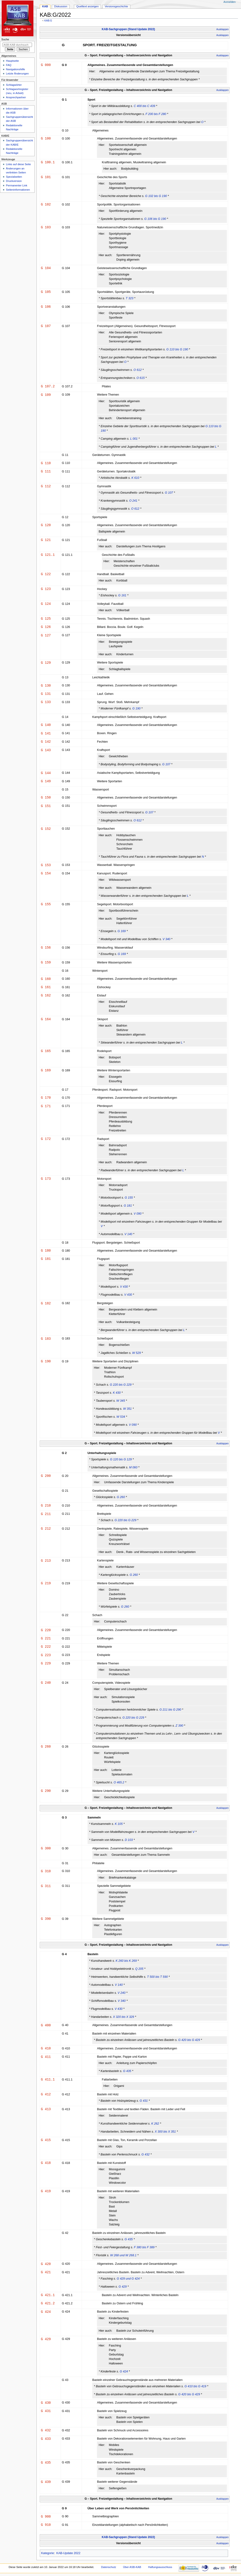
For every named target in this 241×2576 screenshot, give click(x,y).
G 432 (145, 2154)
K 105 (119, 1824)
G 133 (46, 702)
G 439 (46, 2482)
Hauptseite (12, 60)
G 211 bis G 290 (170, 1709)
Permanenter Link (16, 185)
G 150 (46, 797)
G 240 (46, 1683)
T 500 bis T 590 (157, 1976)
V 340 (166, 939)
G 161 (122, 595)
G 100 (46, 138)
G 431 (144, 2100)
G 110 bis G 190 (177, 349)
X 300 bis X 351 (165, 2131)
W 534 (120, 1416)
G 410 (46, 2048)
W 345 (120, 1400)
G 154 (46, 873)
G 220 (46, 1630)
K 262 (155, 2123)
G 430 (46, 2403)
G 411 (46, 2057)
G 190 (136, 708)
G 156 (46, 948)
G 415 (46, 2140)
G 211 (46, 1514)
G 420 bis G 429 (189, 2040)
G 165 (46, 1051)
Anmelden (230, 1)
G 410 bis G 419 (195, 2386)
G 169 (122, 931)
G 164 (46, 1019)
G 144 (46, 773)
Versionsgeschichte (116, 6)
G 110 (46, 463)
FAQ (8, 65)
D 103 (129, 1840)
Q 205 (139, 1968)
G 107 (46, 326)
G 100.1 (48, 162)
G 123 (46, 589)
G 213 (46, 1561)
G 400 (46, 2025)
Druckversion (14, 181)
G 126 (46, 627)
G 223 (46, 1655)
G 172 (46, 1139)
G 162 (46, 995)
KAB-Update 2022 (68, 2553)
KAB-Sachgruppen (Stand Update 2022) (128, 29)
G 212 (46, 1529)
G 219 (46, 1583)
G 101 (46, 177)
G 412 (46, 2094)
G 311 (46, 1886)
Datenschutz (108, 2567)
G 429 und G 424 (128, 2278)
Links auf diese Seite (18, 164)
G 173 (46, 1179)
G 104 (46, 268)
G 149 (46, 781)
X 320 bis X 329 (123, 2017)
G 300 (46, 1848)
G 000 (46, 65)
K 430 (116, 1392)
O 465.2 (119, 1782)
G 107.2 (48, 386)
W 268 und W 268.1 (123, 2255)
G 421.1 (48, 2295)
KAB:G (48, 20)
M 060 (133, 1467)
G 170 (46, 1098)
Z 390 (179, 1725)
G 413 (46, 2109)
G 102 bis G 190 (156, 196)
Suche (5, 39)
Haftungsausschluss (160, 2567)
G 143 (46, 750)
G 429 (123, 2286)
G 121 (46, 540)
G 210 (46, 1505)
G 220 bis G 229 (121, 1384)
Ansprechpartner (16, 97)
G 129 (46, 663)
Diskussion (60, 6)
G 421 (46, 2272)
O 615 (141, 378)
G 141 (46, 733)
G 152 (46, 829)
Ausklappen (222, 29)
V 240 (121, 1992)
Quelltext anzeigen (87, 6)
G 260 (121, 1497)
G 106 (46, 307)
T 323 (129, 298)
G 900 (46, 2517)
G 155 (46, 904)
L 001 (134, 438)
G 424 (46, 2312)
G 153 (46, 865)
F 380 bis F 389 (144, 2247)
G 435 (127, 2071)
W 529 (136, 1353)
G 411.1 (48, 2079)
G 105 (46, 292)
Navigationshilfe (15, 69)
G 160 (46, 979)
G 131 (46, 694)
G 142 (46, 742)
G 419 (46, 2191)
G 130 (46, 686)
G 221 (46, 1638)
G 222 (46, 1647)
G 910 (46, 2525)
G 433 (46, 2439)
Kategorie (47, 2553)
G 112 (46, 486)
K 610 (135, 477)
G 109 (46, 395)
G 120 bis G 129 (121, 1459)
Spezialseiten (14, 176)
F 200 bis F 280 (155, 114)
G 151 (46, 806)
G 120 (46, 525)
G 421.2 (48, 2303)
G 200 (46, 1476)
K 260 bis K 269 (126, 1960)
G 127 (46, 635)
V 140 (128, 1234)
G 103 (46, 227)
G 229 (46, 1663)
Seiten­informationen (18, 189)
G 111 (46, 471)
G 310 (46, 1871)
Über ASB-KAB (132, 2567)
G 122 (46, 574)
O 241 (133, 500)
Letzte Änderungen (17, 73)
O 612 (137, 370)
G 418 (46, 2163)
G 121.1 (48, 555)
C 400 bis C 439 (144, 106)
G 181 (128, 1205)
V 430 (124, 1286)
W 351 (127, 1408)
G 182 (46, 1303)
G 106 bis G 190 (155, 219)
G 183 (46, 1339)
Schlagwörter (14, 84)
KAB (45, 6)
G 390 (46, 1919)
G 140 (46, 725)
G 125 (46, 619)
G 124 (46, 604)
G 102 (46, 204)
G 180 (46, 1251)
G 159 (46, 962)
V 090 (137, 1213)
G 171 (46, 1106)
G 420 (46, 2264)
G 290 (46, 1791)
